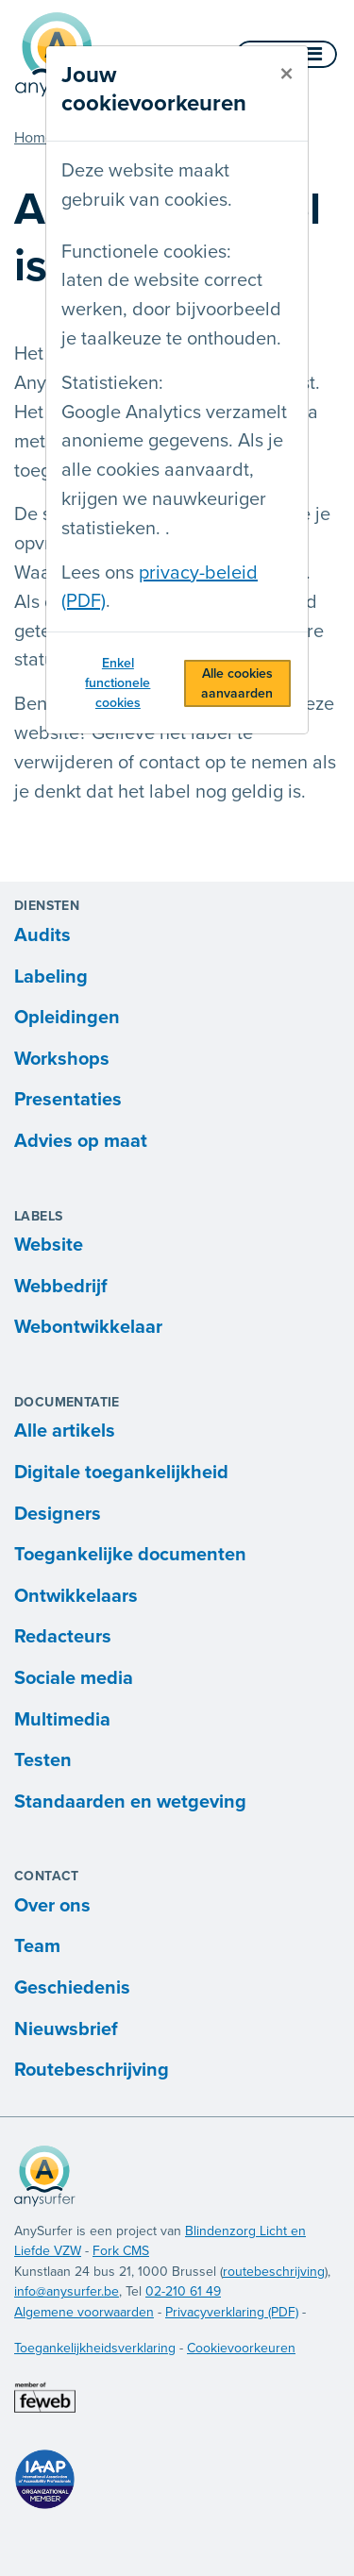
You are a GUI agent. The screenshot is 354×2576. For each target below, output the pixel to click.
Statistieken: (112, 383)
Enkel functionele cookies (117, 683)
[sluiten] (286, 74)
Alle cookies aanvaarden (237, 683)
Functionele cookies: (146, 252)
